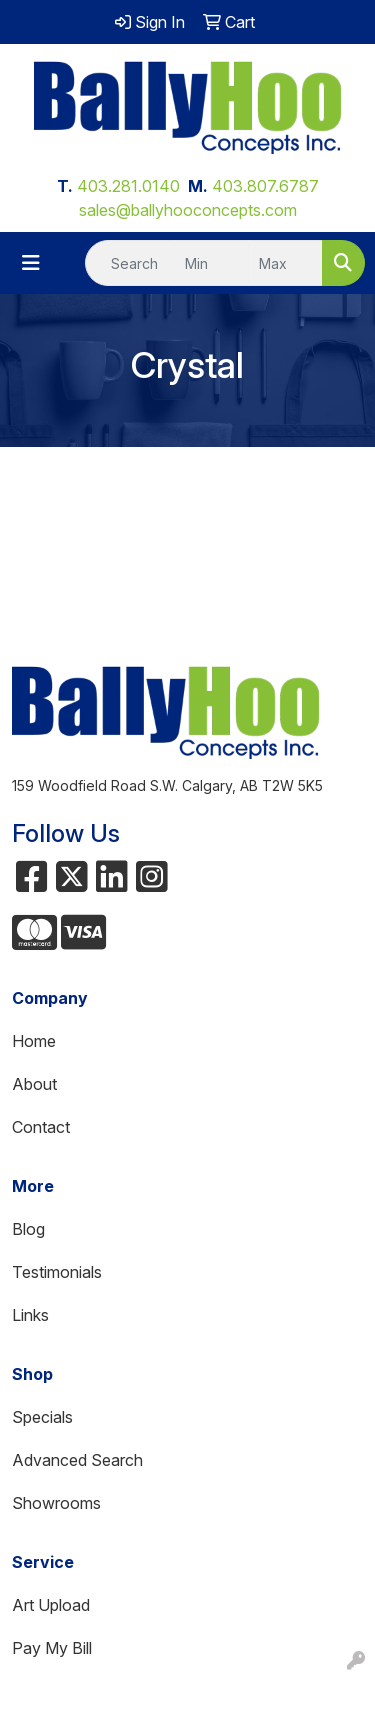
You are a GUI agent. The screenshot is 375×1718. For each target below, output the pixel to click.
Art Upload (51, 1605)
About (34, 1084)
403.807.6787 (265, 186)
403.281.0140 (128, 186)
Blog (28, 1229)
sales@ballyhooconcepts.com (188, 210)
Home (34, 1041)
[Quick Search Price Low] (211, 263)
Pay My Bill (52, 1648)
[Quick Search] (130, 263)
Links (30, 1315)
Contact (41, 1127)
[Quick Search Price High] (285, 263)
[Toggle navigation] (31, 263)
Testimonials (57, 1272)
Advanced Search (77, 1460)
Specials (42, 1417)
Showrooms (56, 1503)
